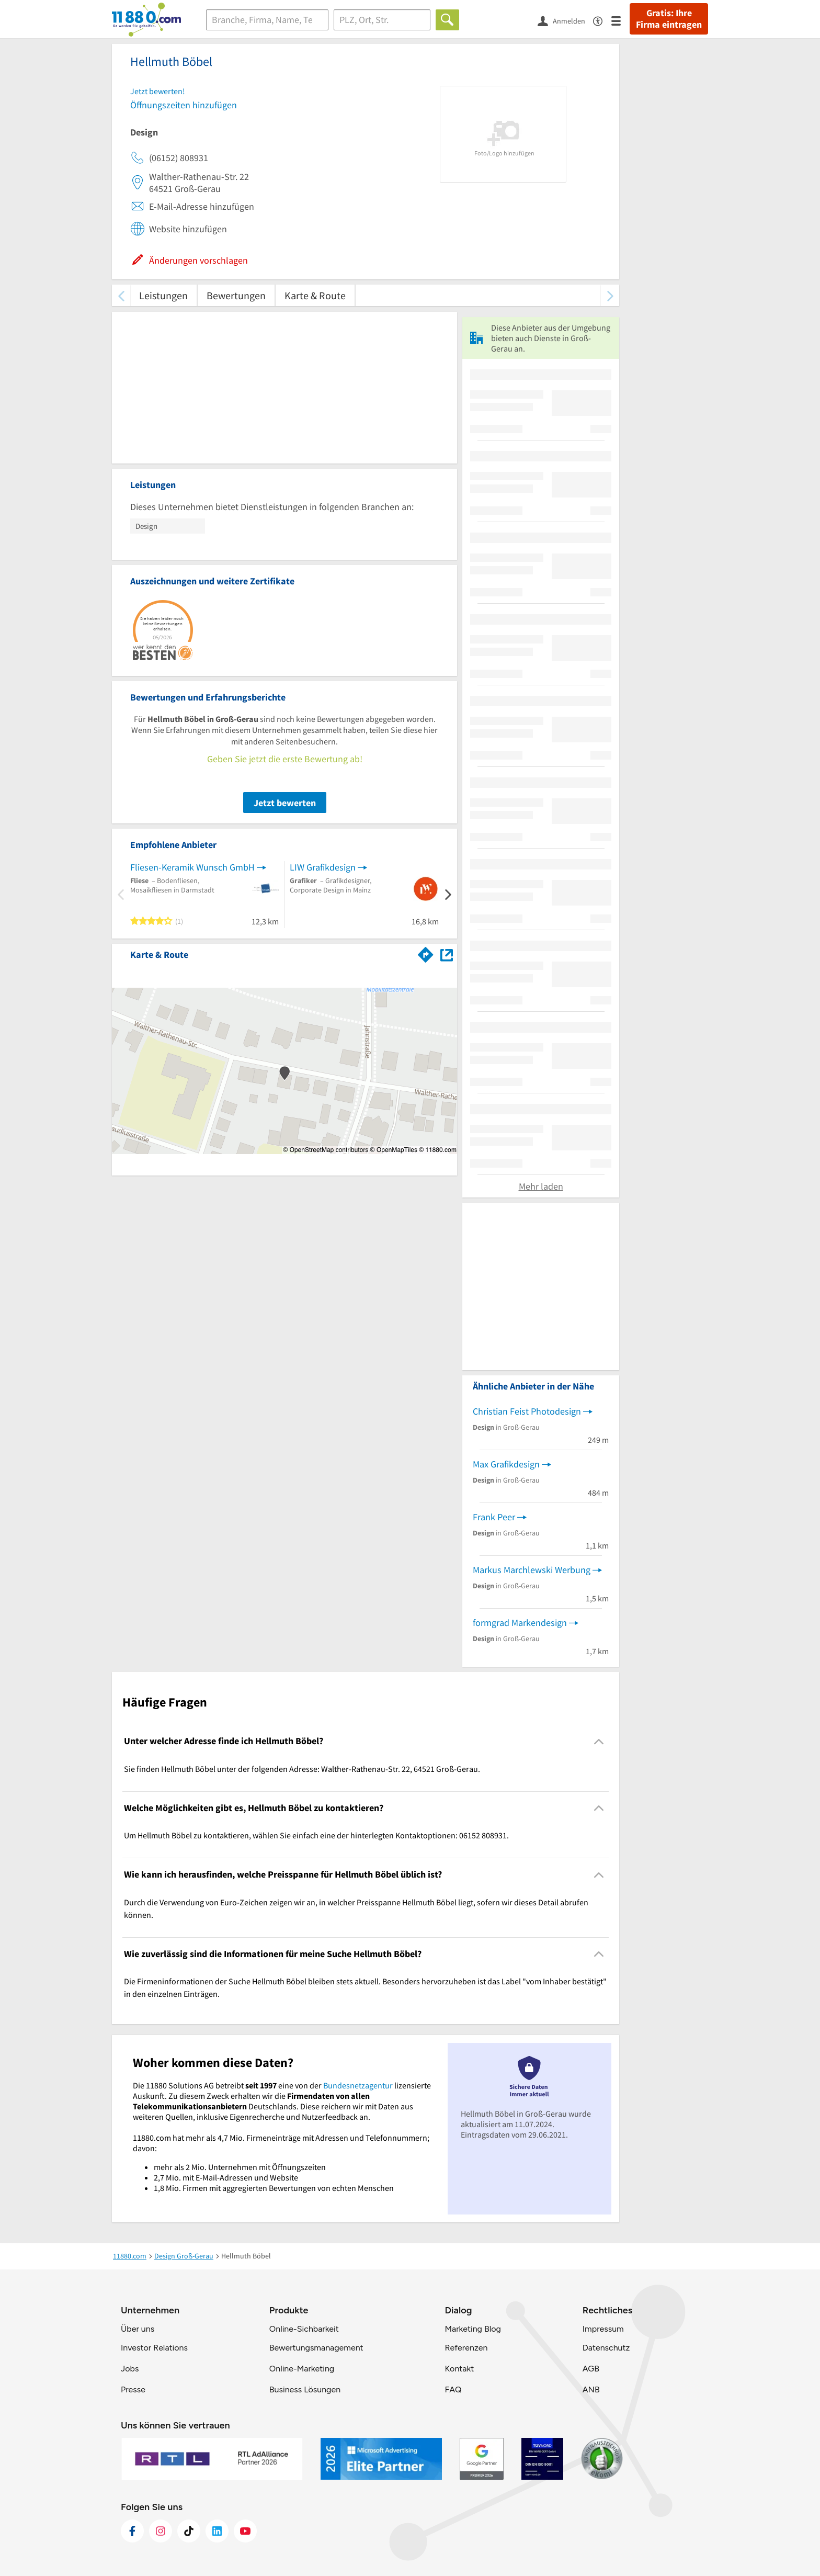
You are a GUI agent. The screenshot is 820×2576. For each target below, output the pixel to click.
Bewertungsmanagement (316, 2348)
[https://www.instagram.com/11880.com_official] (160, 2531)
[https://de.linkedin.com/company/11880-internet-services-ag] (217, 2531)
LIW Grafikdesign (323, 867)
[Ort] (382, 19)
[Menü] (620, 20)
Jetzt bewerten (285, 803)
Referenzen (466, 2348)
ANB (591, 2389)
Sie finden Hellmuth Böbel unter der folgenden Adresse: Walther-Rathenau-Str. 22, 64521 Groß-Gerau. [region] (302, 1769)
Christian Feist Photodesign (527, 1411)
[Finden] (447, 19)
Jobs (130, 2369)
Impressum (603, 2329)
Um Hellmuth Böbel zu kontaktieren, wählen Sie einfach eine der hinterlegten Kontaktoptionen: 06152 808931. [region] (316, 1835)
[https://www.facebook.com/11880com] (132, 2531)
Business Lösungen (304, 2389)
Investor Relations (154, 2348)
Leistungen (163, 295)
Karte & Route (315, 295)
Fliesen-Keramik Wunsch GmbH (192, 867)
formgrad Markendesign (520, 1623)
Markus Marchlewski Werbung (531, 1570)
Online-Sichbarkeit (304, 2329)
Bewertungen (236, 295)
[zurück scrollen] (121, 295)
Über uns (137, 2329)
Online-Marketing (301, 2369)
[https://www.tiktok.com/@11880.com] (188, 2531)
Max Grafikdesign (506, 1464)
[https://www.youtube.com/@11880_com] (245, 2531)
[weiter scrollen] (610, 295)
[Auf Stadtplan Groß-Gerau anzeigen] (446, 954)
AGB (591, 2369)
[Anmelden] (565, 20)
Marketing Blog (472, 2329)
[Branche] (267, 19)
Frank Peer (494, 1517)
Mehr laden (541, 1186)
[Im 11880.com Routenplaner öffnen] (426, 953)
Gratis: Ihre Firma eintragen (669, 19)
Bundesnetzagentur (358, 2085)
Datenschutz (606, 2348)
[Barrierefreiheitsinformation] (602, 20)
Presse (133, 2389)
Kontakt (459, 2369)
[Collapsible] (599, 1741)
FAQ (453, 2389)
